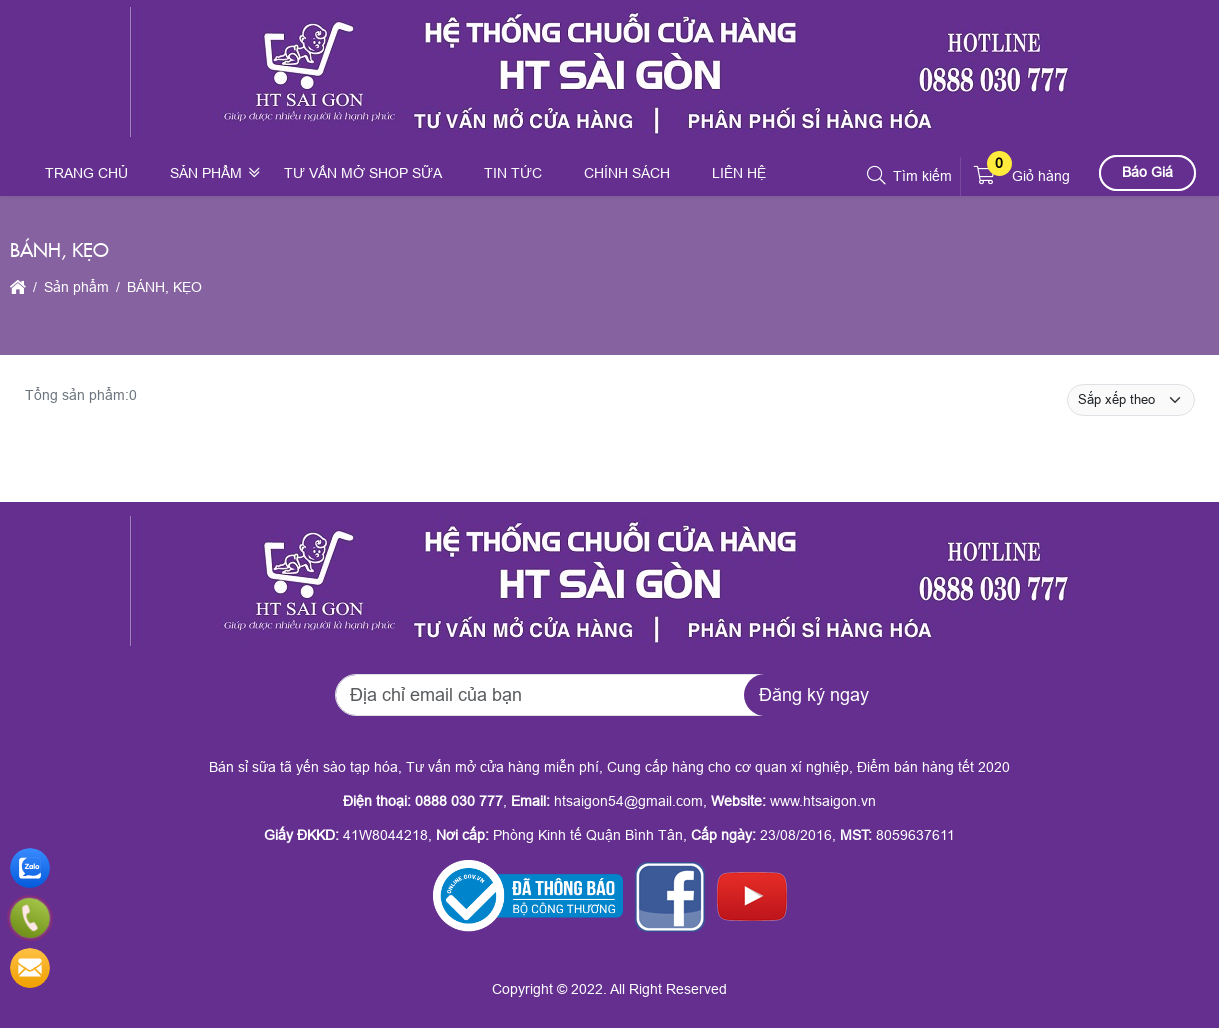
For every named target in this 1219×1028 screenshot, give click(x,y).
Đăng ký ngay (814, 695)
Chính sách (627, 173)
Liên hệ (739, 173)
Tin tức (513, 173)
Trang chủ (86, 173)
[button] (877, 176)
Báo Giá (1147, 172)
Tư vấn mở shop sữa (363, 173)
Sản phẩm (206, 173)
